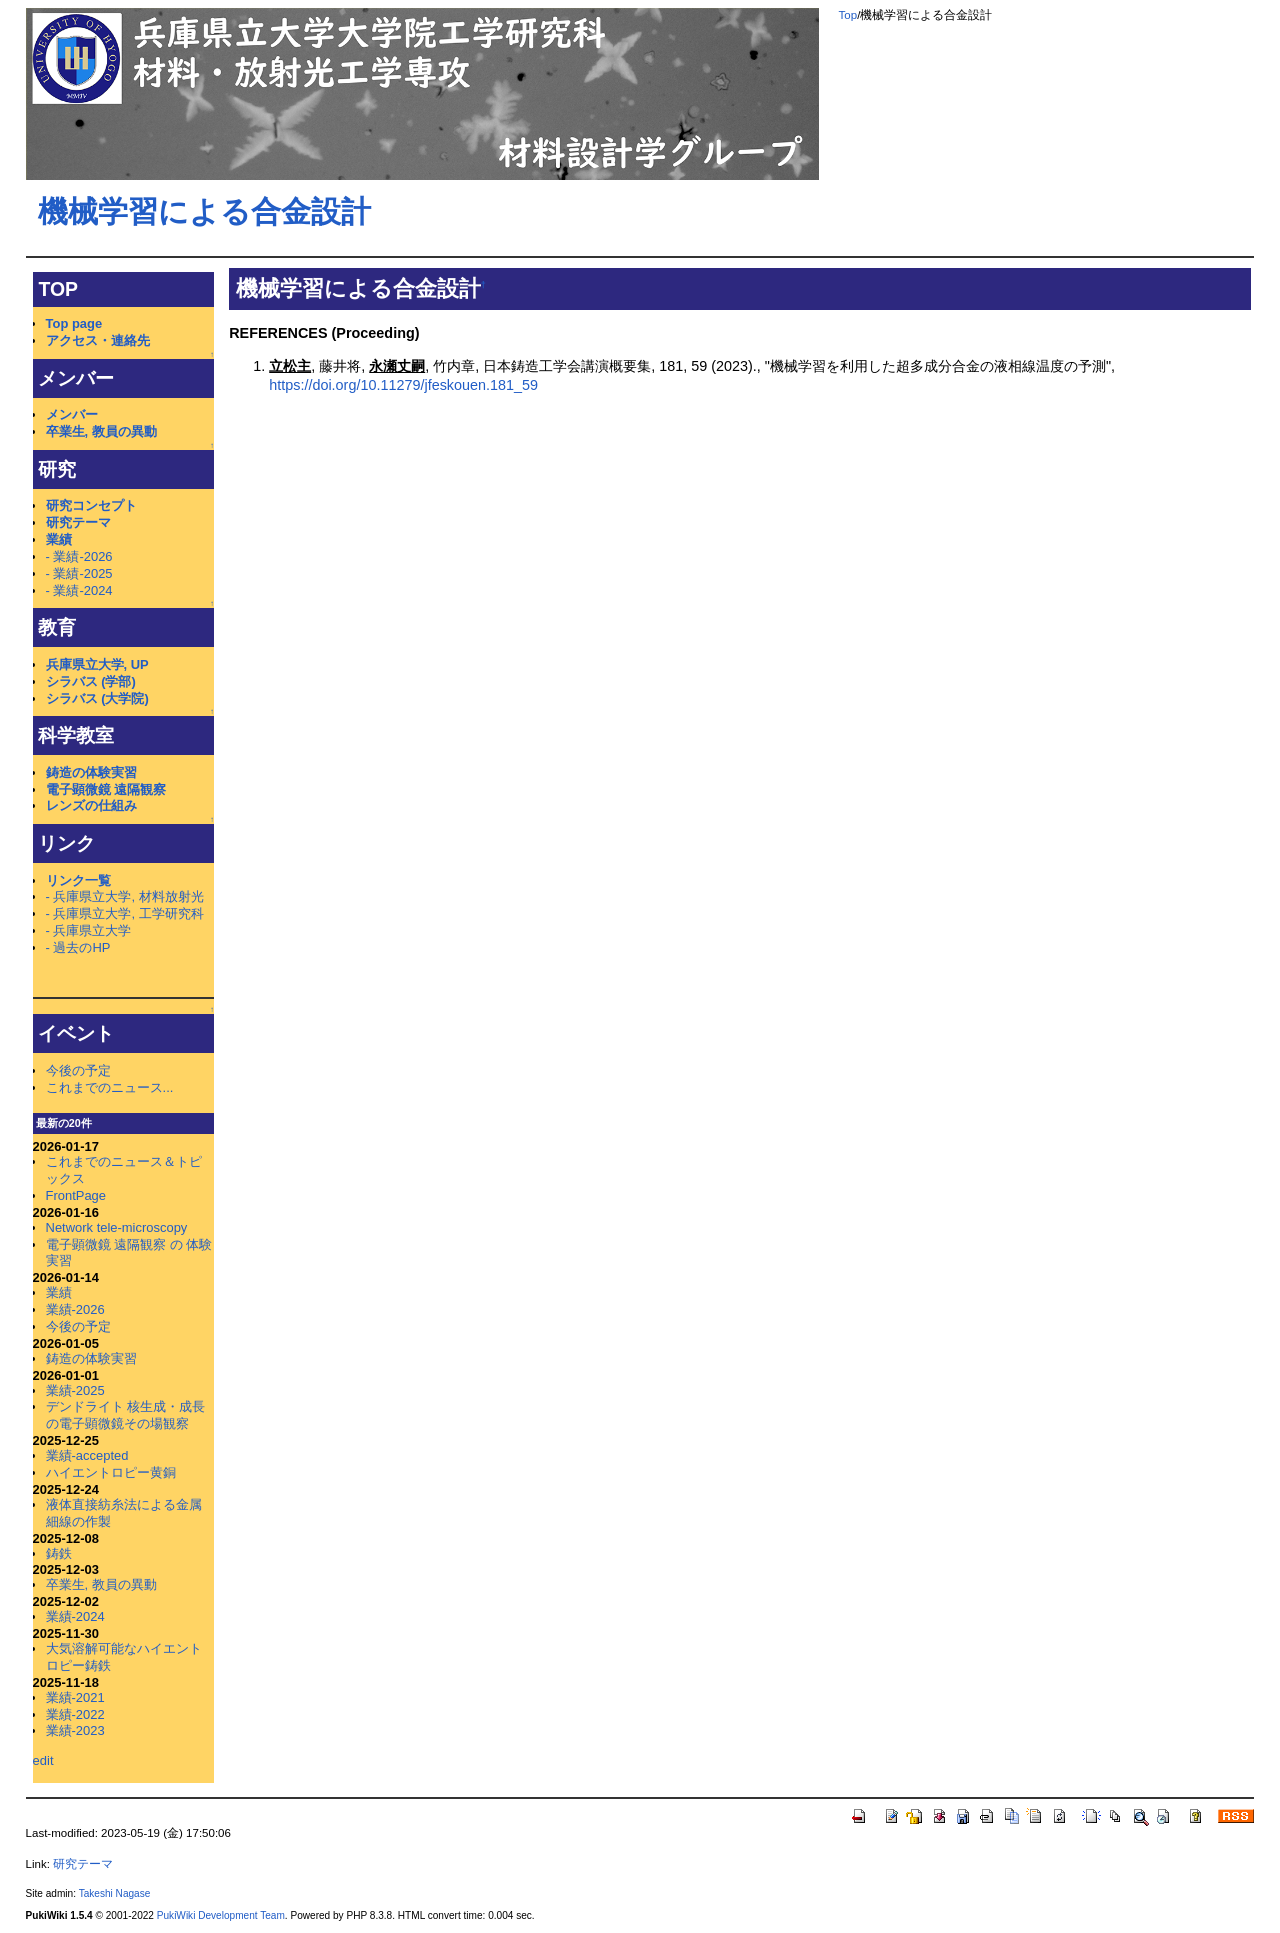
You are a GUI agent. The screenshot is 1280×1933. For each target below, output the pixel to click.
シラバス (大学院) (97, 698)
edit (43, 1760)
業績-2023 (75, 1730)
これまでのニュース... (110, 1087)
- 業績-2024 (79, 590)
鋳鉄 (59, 1553)
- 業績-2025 (79, 573)
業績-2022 (75, 1714)
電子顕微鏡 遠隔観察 (106, 789)
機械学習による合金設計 (204, 211)
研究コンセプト (91, 505)
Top (848, 15)
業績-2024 (75, 1616)
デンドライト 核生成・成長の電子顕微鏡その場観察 (126, 1415)
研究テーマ (78, 522)
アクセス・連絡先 (98, 340)
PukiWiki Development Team (221, 1915)
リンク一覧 (78, 880)
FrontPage (76, 1195)
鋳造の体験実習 (91, 772)
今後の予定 (78, 1070)
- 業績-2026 (79, 556)
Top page (74, 323)
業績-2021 (75, 1697)
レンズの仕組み (91, 805)
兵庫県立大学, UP (97, 664)
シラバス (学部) (91, 681)
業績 (59, 539)
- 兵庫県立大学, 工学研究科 (125, 913)
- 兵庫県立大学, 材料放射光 (125, 896)
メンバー (72, 414)
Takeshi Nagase (115, 1893)
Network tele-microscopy (117, 1227)
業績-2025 (75, 1390)
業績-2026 (75, 1309)
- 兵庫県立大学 (89, 930)
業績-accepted (87, 1455)
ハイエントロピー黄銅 (111, 1472)
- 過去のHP (78, 947)
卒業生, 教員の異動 (101, 431)
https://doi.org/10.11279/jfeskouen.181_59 (403, 385)
